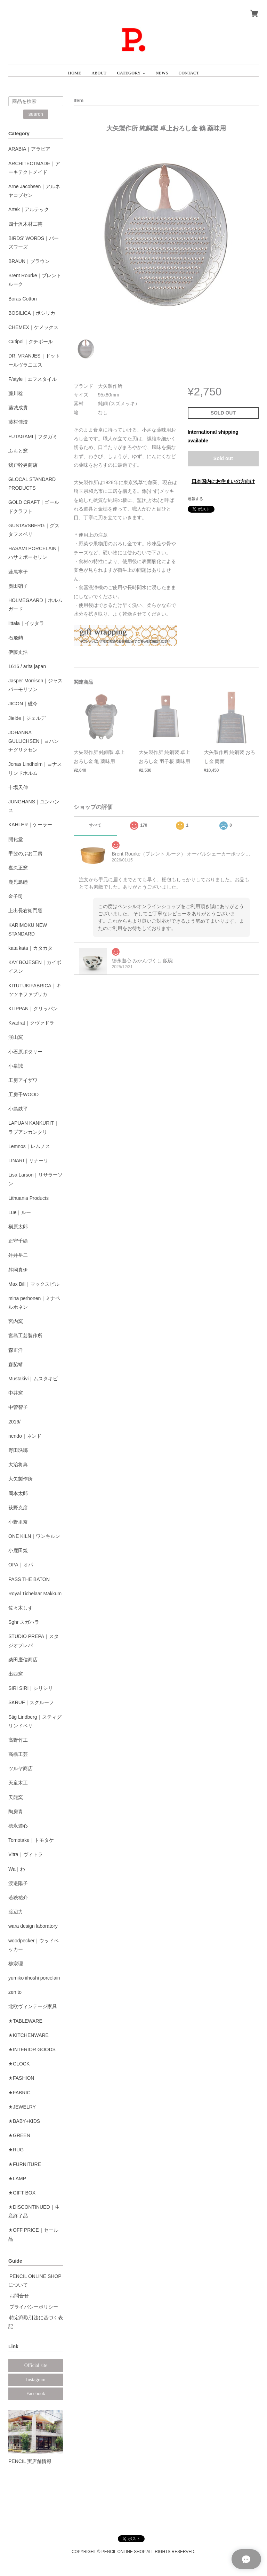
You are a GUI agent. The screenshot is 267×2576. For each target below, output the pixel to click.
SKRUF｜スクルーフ (31, 1702)
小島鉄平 (18, 1109)
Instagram (36, 2379)
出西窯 (15, 1674)
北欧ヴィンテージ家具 (32, 2006)
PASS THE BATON (29, 1579)
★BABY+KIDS (24, 2121)
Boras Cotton (22, 299)
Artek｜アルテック (28, 209)
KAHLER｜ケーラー (30, 824)
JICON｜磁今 (23, 703)
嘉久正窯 (18, 867)
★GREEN (19, 2135)
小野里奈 (18, 1522)
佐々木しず (20, 1608)
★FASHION (21, 2078)
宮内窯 (15, 1321)
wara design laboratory (33, 1926)
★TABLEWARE (25, 2021)
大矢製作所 (20, 1479)
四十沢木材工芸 (25, 224)
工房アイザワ (23, 1080)
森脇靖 (15, 1364)
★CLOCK (19, 2064)
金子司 (15, 896)
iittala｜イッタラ (26, 623)
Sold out (223, 458)
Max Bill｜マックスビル (33, 1284)
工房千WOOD (23, 1094)
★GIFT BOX (21, 2193)
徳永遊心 (18, 1826)
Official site (35, 2365)
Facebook (35, 2393)
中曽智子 (18, 1407)
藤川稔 (15, 393)
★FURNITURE (24, 2164)
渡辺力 (15, 1912)
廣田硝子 (18, 586)
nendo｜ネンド (24, 1436)
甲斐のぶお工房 (25, 853)
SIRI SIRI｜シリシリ (30, 1688)
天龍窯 (15, 1797)
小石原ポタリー (25, 1051)
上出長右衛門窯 (25, 910)
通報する (195, 499)
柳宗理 (15, 1963)
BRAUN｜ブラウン (29, 261)
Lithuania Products (28, 1198)
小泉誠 (15, 1066)
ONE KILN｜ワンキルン (34, 1536)
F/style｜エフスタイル (32, 379)
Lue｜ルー (19, 1212)
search (36, 114)
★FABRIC (19, 2092)
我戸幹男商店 (23, 465)
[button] (131, 70)
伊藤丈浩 (18, 652)
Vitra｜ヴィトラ (25, 1854)
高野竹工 (18, 1740)
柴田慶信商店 (23, 1659)
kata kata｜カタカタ (30, 948)
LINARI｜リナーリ (28, 1160)
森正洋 (15, 1350)
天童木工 (18, 1782)
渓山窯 (15, 1037)
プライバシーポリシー (33, 2307)
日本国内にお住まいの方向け (223, 481)
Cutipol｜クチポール (30, 341)
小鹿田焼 (18, 1550)
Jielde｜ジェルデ (27, 718)
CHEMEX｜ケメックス (33, 327)
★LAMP (17, 2178)
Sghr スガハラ (23, 1622)
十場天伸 (18, 787)
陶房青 (15, 1811)
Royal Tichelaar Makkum (35, 1593)
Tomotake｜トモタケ (31, 1840)
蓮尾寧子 (18, 572)
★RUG (16, 2149)
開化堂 (15, 839)
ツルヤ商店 (20, 1768)
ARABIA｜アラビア (29, 149)
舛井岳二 (18, 1255)
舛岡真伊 (18, 1270)
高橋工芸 (18, 1754)
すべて (95, 825)
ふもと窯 (18, 451)
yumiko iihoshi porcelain (34, 1978)
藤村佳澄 (18, 422)
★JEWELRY (22, 2107)
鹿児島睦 (18, 882)
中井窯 (15, 1393)
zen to (15, 1992)
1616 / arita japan (27, 666)
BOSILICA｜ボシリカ (31, 313)
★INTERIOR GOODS (32, 2049)
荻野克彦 (18, 1507)
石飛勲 (15, 638)
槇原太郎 (18, 1226)
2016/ (14, 1422)
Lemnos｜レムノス (29, 1146)
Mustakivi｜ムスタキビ (33, 1378)
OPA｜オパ (20, 1564)
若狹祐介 (18, 1897)
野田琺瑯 (18, 1450)
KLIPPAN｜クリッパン (33, 1008)
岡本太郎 (18, 1493)
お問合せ (19, 2295)
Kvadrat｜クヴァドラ (31, 1023)
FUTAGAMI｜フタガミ (32, 436)
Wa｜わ (16, 1869)
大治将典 (18, 1464)
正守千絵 (18, 1241)
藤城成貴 (18, 407)
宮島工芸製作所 (25, 1335)
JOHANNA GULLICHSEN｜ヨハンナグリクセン (33, 741)
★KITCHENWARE (28, 2035)
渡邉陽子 (18, 1883)
